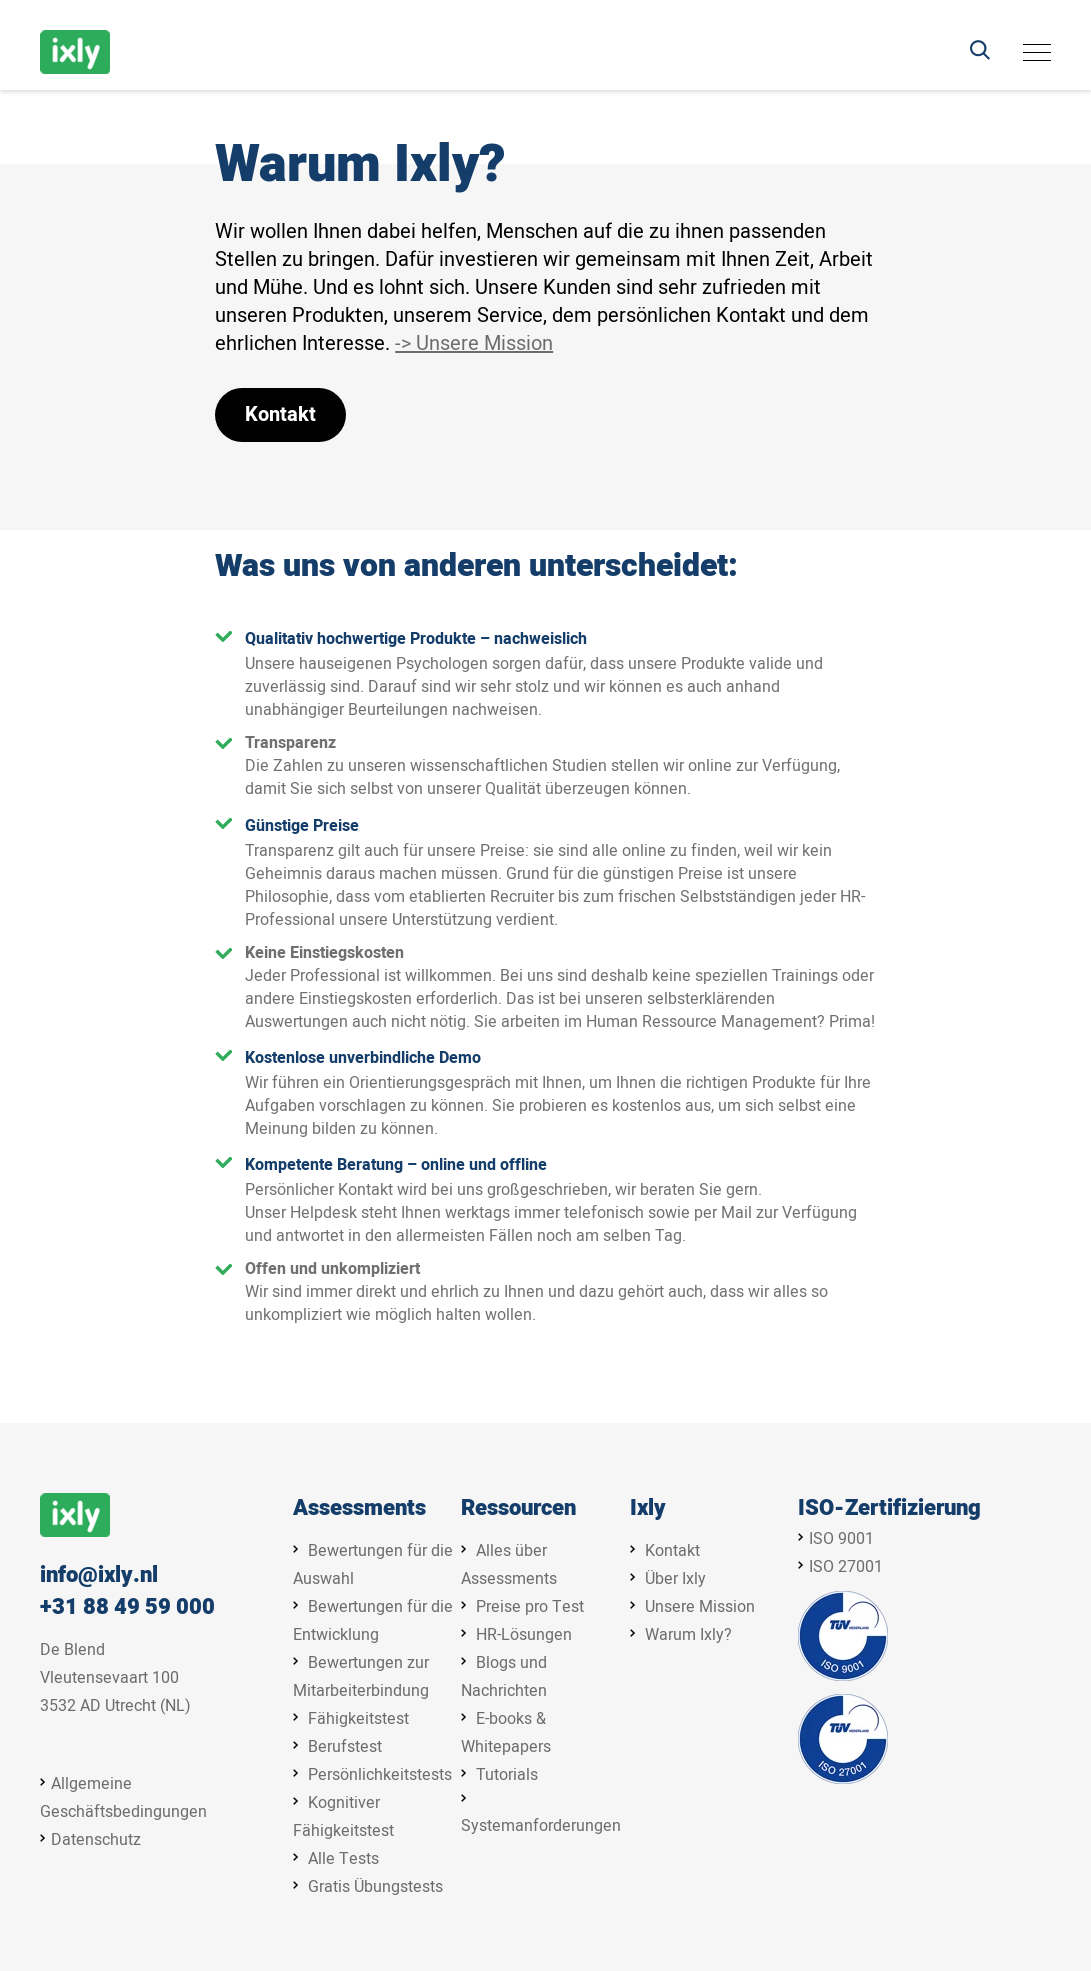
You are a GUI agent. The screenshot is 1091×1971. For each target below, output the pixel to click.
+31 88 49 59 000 (127, 1607)
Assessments (359, 1508)
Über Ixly (675, 1579)
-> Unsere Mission (474, 343)
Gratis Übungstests (375, 1887)
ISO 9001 (841, 1539)
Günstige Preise (302, 826)
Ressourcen (518, 1508)
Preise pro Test (530, 1607)
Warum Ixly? (688, 1635)
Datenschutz (96, 1840)
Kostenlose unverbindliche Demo (363, 1058)
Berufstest (345, 1747)
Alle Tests (343, 1859)
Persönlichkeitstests (380, 1775)
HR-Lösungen (524, 1635)
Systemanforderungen (541, 1826)
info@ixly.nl (99, 1575)
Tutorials (507, 1775)
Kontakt (280, 414)
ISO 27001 (846, 1567)
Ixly (648, 1508)
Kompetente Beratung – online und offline (396, 1165)
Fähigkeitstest (358, 1719)
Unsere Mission (700, 1607)
